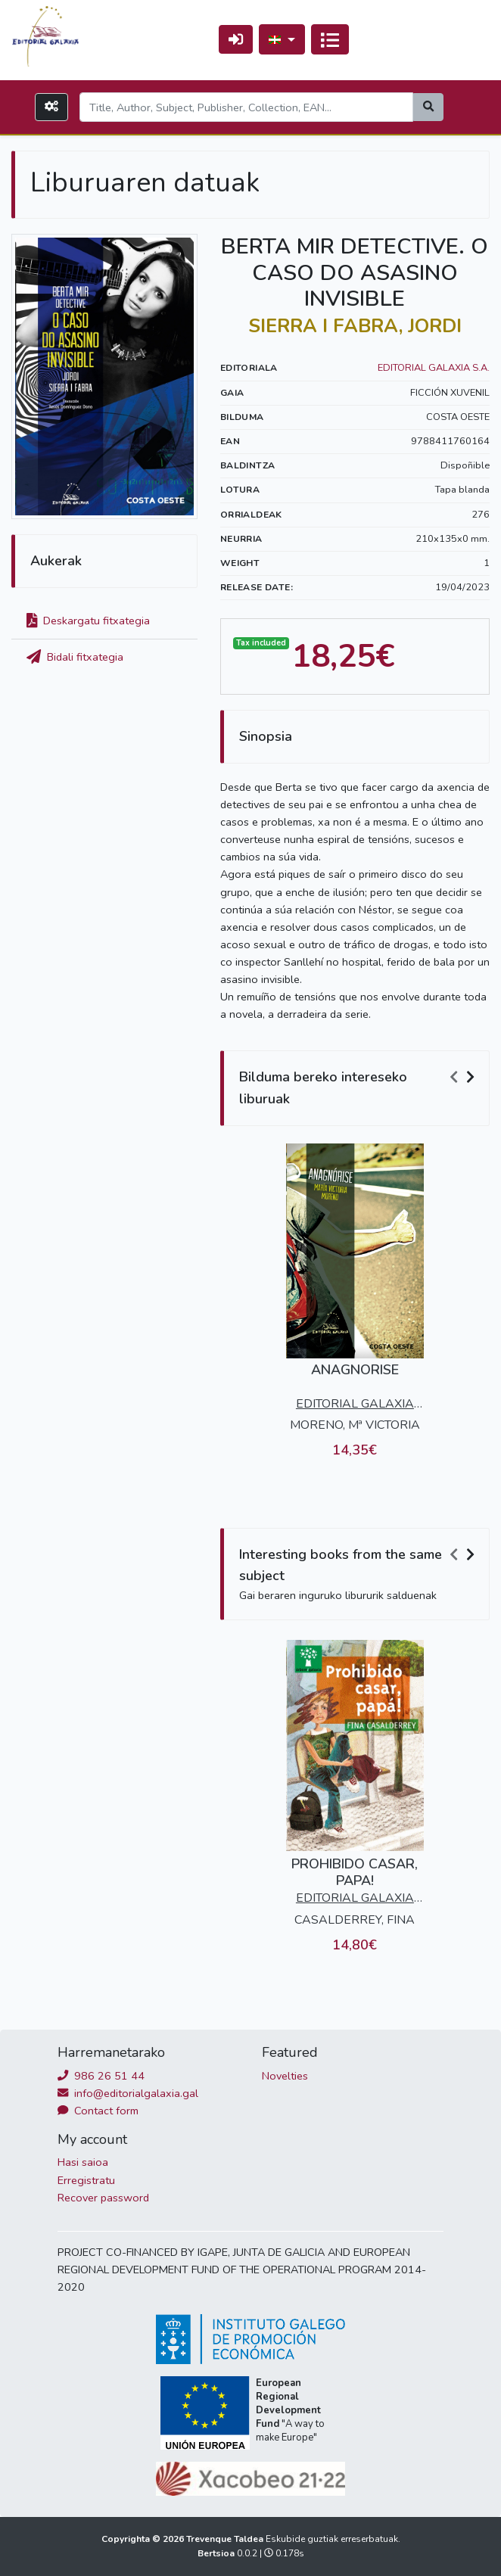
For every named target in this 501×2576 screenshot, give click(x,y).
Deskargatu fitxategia (88, 620)
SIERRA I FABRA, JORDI (355, 326)
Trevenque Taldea (226, 2539)
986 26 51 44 (101, 2075)
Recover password (103, 2197)
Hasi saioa (83, 2162)
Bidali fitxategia (74, 656)
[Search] (246, 107)
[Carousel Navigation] (464, 1077)
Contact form (98, 2110)
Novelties (285, 2075)
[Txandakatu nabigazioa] (330, 39)
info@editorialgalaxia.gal (128, 2093)
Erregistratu (86, 2180)
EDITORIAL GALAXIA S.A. (434, 368)
